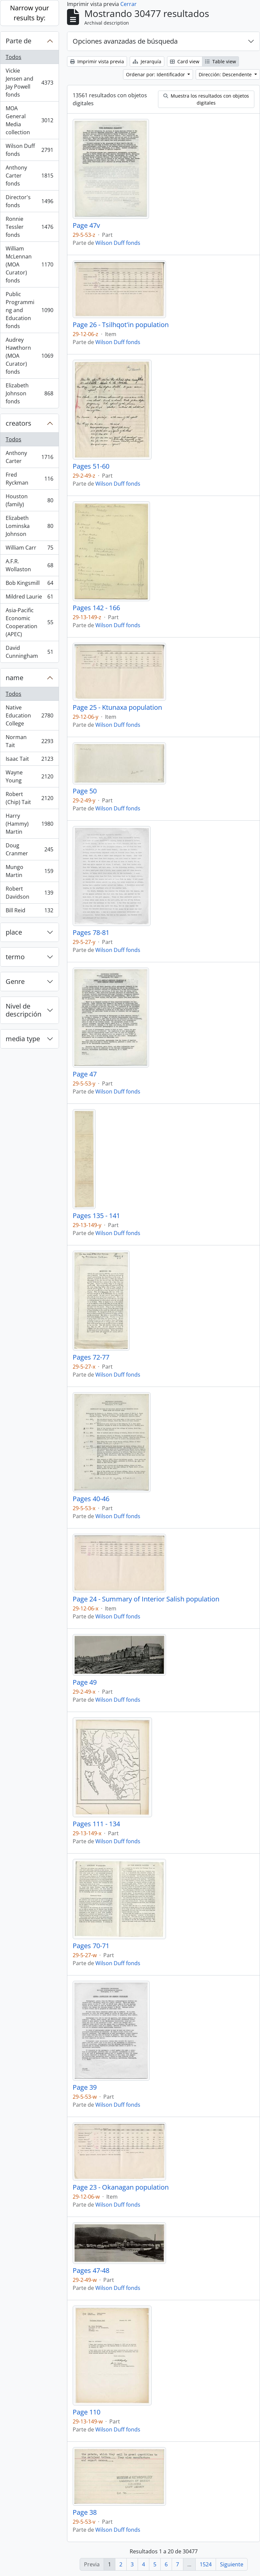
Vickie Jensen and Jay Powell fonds (29, 82)
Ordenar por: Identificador (156, 74)
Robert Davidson (29, 892)
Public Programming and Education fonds (29, 310)
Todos (13, 57)
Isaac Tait (29, 760)
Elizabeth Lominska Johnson (29, 526)
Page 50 (85, 791)
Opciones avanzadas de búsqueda (125, 41)
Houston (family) (29, 500)
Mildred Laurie (29, 598)
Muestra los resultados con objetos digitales (206, 99)
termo (15, 956)
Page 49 (85, 1682)
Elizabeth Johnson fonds (29, 393)
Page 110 (86, 2412)
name (14, 677)
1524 (206, 2564)
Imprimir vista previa (97, 61)
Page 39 (85, 2087)
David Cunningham (29, 651)
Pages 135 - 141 (96, 1216)
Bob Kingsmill (29, 584)
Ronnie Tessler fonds (29, 226)
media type (23, 1038)
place (14, 932)
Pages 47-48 (91, 2271)
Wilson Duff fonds (29, 150)
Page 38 (85, 2512)
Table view (220, 61)
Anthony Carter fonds (29, 175)
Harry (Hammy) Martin (29, 823)
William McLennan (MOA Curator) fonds (29, 264)
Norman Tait (29, 741)
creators (18, 423)
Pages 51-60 (91, 466)
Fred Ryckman (29, 478)
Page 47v (86, 225)
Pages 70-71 (91, 1946)
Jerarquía (147, 61)
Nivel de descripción (23, 1010)
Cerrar (128, 4)
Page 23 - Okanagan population (121, 2187)
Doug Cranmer (29, 849)
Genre (15, 981)
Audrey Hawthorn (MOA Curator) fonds (29, 355)
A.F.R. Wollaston (29, 565)
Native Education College (29, 715)
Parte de (18, 40)
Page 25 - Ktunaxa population (117, 707)
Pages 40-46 (91, 1499)
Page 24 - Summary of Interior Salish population (146, 1599)
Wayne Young (29, 776)
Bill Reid (29, 911)
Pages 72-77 (91, 1357)
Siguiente (231, 2564)
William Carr (29, 549)
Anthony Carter (29, 457)
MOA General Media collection (29, 120)
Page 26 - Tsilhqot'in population (121, 325)
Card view (184, 61)
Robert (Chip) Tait (29, 798)
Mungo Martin (29, 871)
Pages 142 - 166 (96, 608)
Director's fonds (29, 201)
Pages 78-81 (91, 933)
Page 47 (85, 1074)
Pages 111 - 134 (96, 1824)
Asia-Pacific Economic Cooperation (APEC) (29, 622)
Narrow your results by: (29, 12)
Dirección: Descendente (226, 74)
